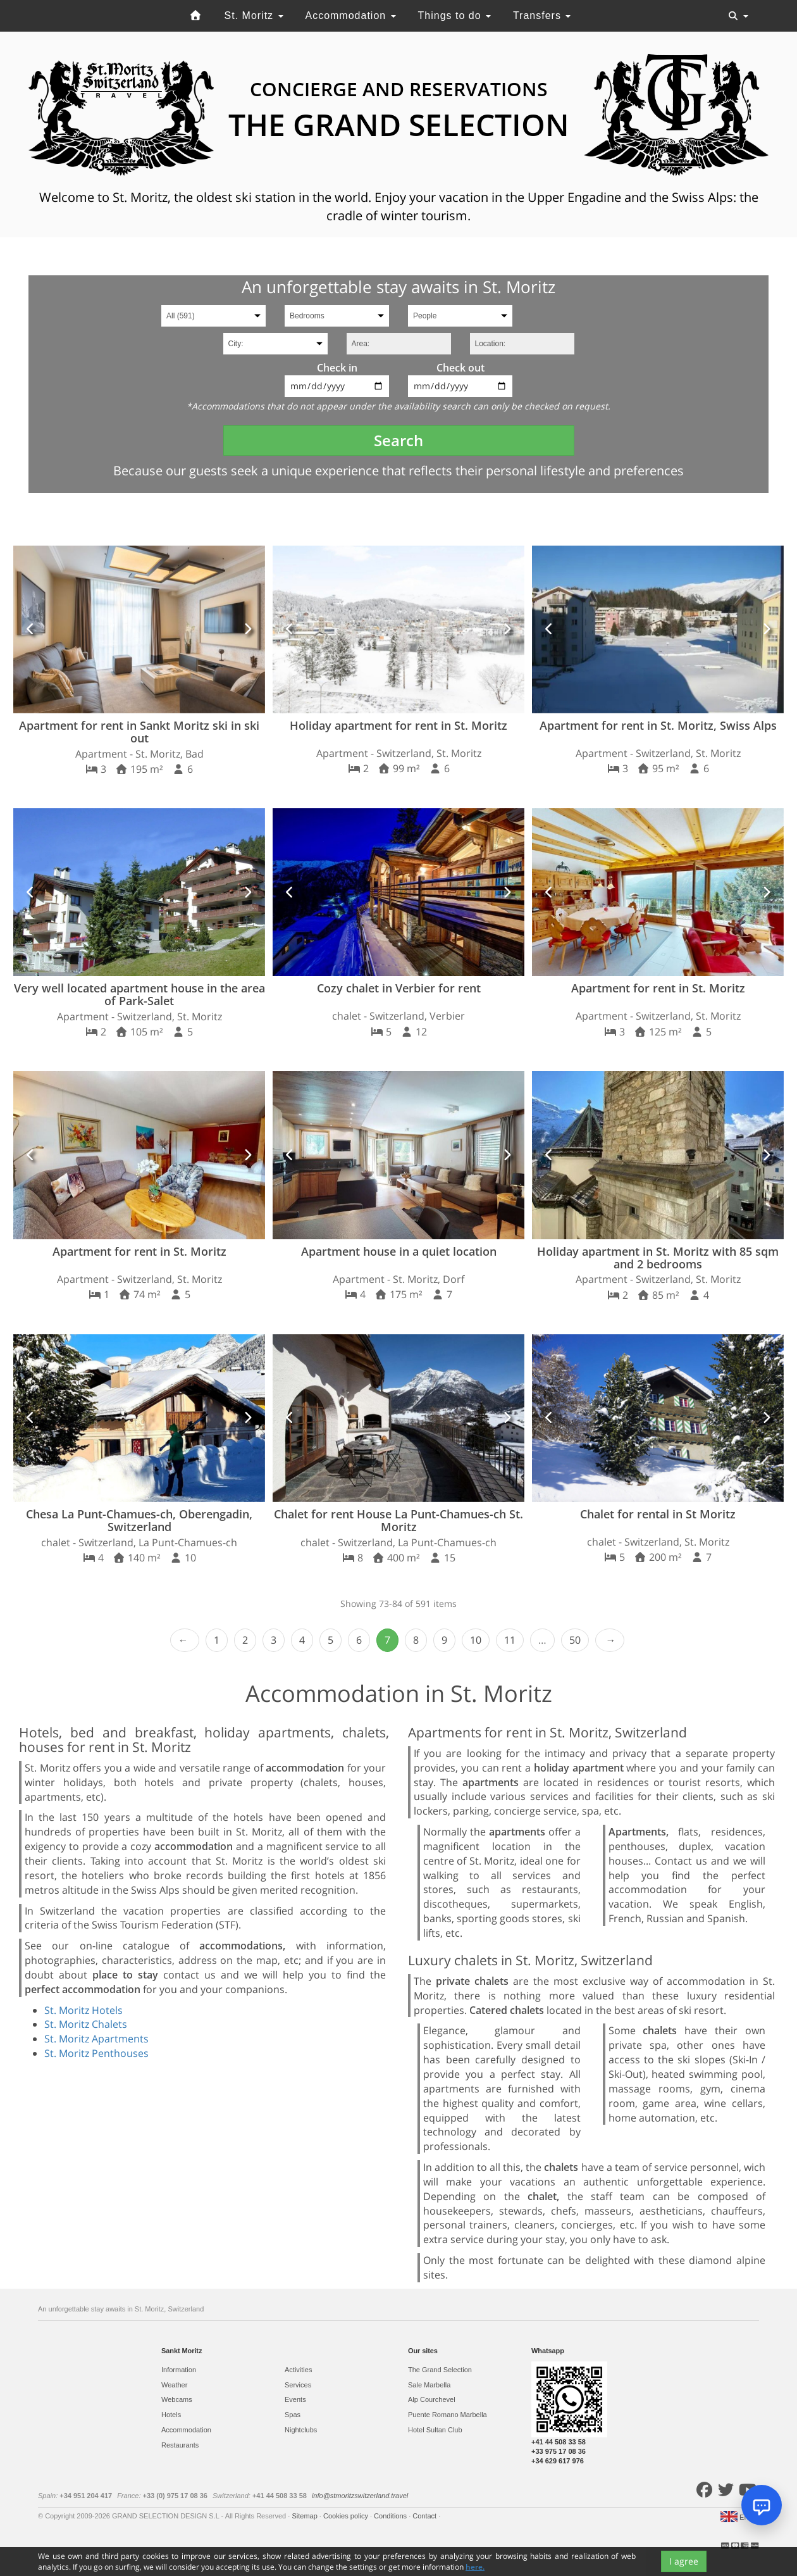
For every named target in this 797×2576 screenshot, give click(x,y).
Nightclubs (301, 2430)
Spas (292, 2414)
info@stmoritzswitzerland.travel (360, 2495)
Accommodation (350, 15)
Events (295, 2399)
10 (475, 1640)
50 (575, 1640)
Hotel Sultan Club (435, 2430)
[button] (30, 629)
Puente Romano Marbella (447, 2414)
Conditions (391, 2516)
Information (178, 2369)
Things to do (454, 15)
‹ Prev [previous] (184, 1640)
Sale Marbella (429, 2385)
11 (510, 1640)
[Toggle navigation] (738, 16)
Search (398, 440)
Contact (425, 2516)
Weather (174, 2385)
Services (298, 2385)
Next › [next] (609, 1640)
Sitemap (305, 2516)
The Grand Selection (440, 2369)
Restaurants (180, 2445)
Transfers (542, 15)
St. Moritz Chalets (85, 2024)
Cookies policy (346, 2516)
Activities (298, 2369)
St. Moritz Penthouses (96, 2053)
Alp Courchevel (431, 2399)
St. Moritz (254, 15)
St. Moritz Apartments (96, 2039)
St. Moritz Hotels (83, 2010)
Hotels (171, 2414)
